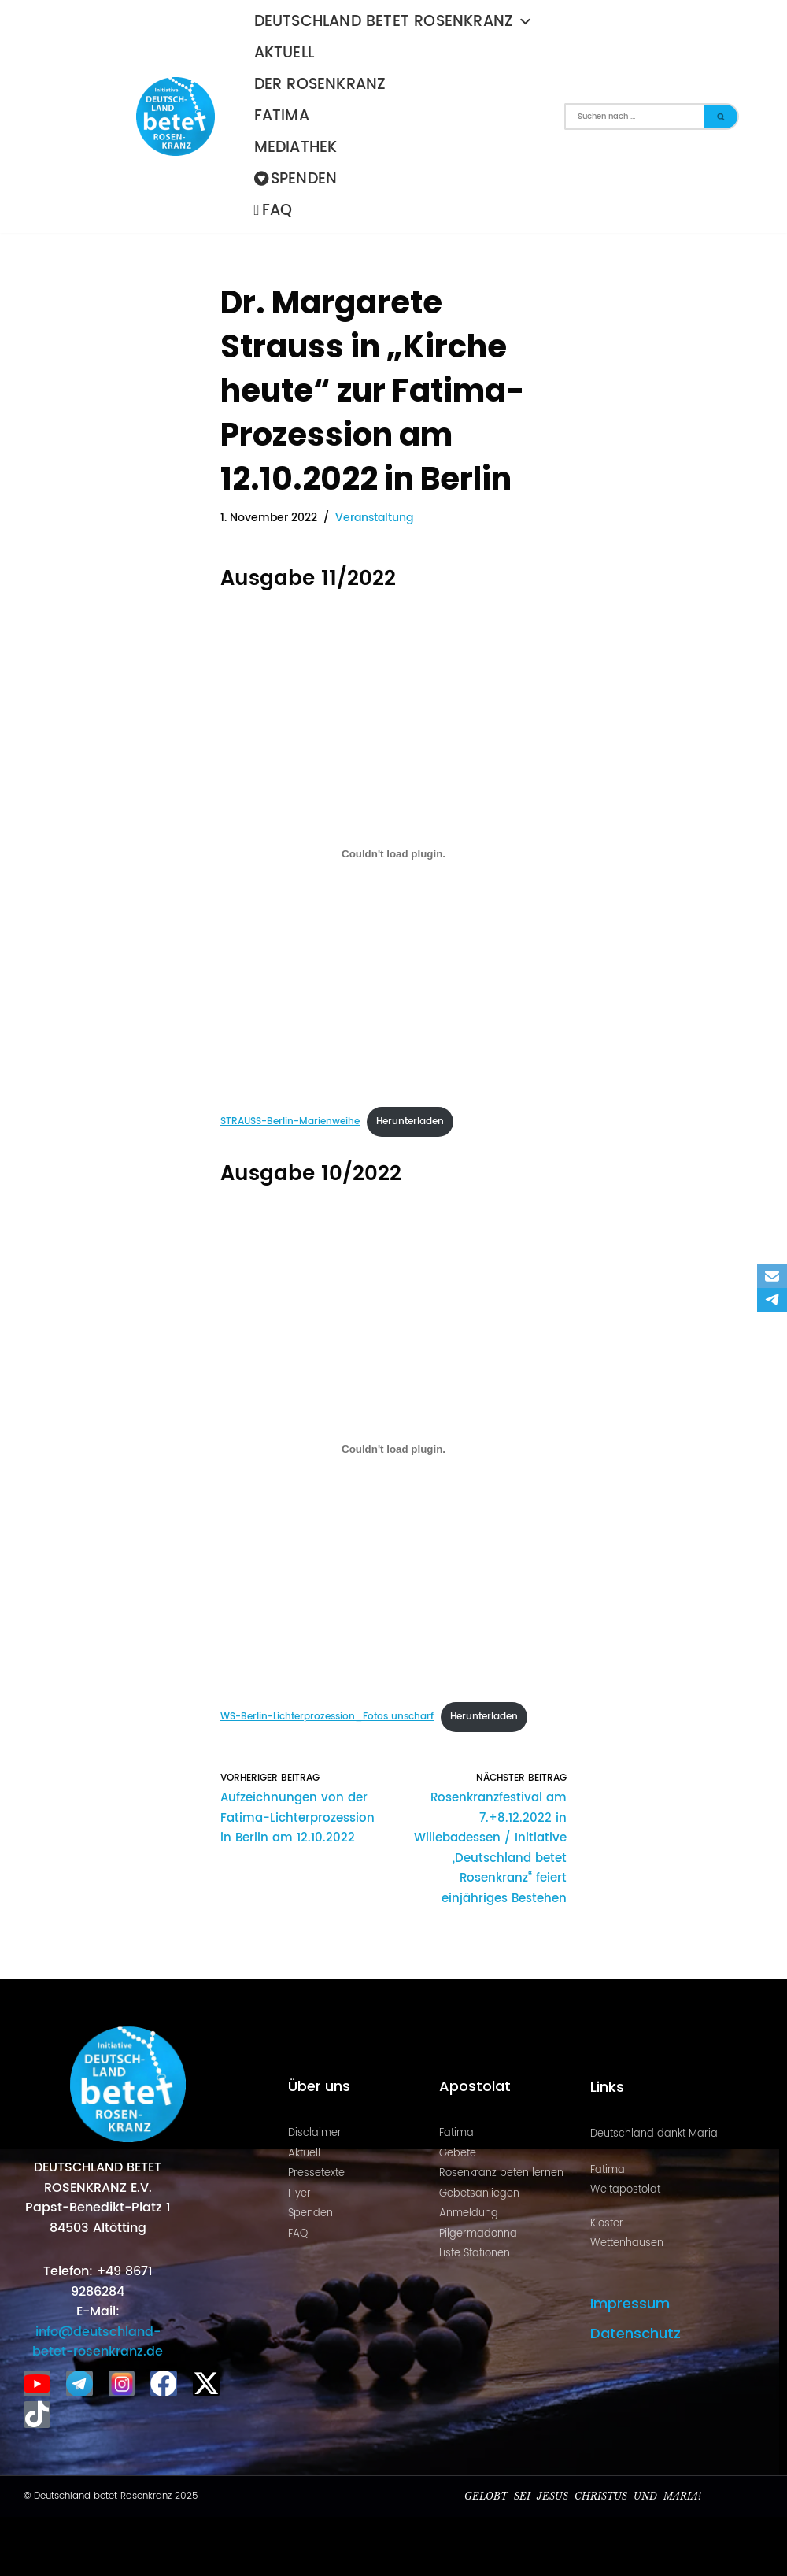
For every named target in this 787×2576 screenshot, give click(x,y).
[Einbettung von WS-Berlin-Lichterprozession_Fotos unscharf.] (393, 1448)
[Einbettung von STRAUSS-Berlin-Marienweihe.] (393, 853)
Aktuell (284, 53)
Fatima (281, 116)
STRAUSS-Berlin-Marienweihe (290, 1121)
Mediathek (296, 147)
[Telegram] (772, 1300)
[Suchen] (634, 116)
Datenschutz (635, 2332)
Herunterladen (410, 1121)
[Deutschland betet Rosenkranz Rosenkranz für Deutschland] (179, 116)
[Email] (772, 1276)
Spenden (296, 179)
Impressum (630, 2302)
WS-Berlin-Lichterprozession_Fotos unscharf (327, 1716)
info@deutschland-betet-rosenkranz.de (97, 2341)
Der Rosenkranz (320, 84)
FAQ (273, 210)
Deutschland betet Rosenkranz (394, 22)
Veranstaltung (374, 518)
